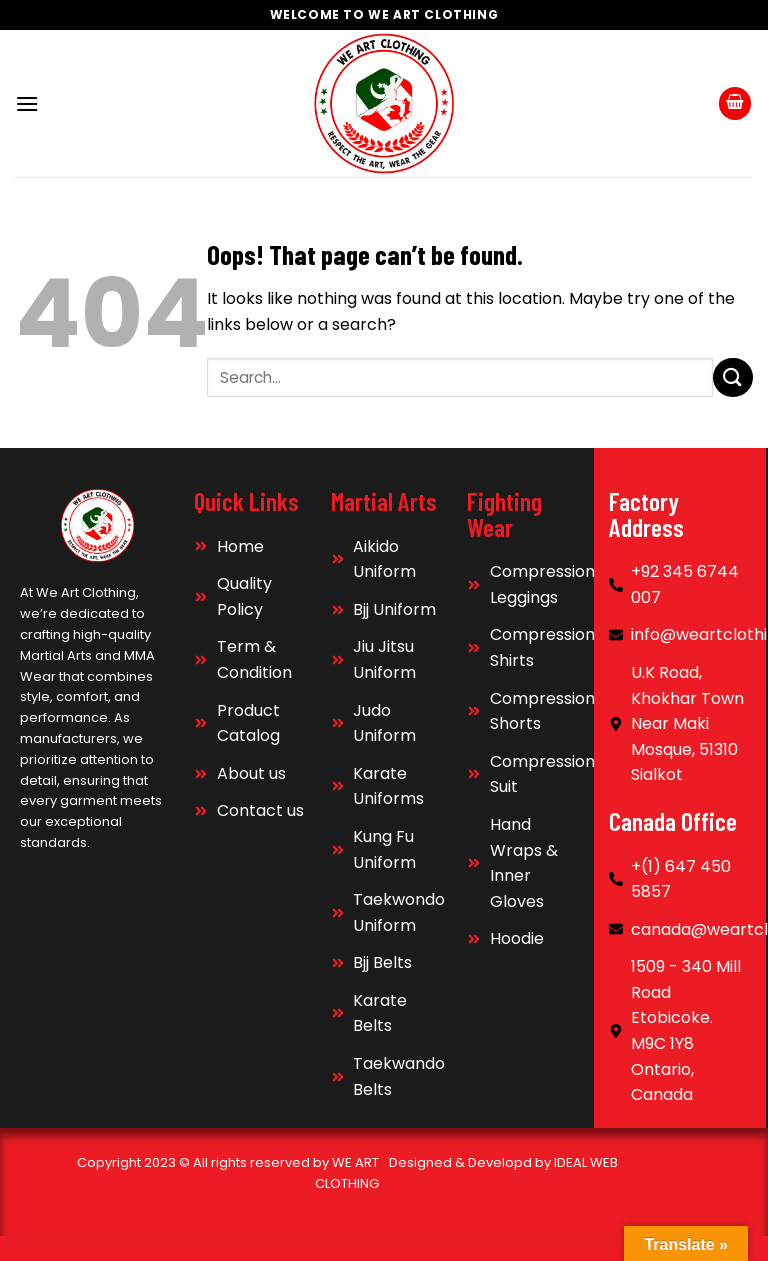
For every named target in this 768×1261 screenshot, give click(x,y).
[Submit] (733, 377)
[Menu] (27, 103)
